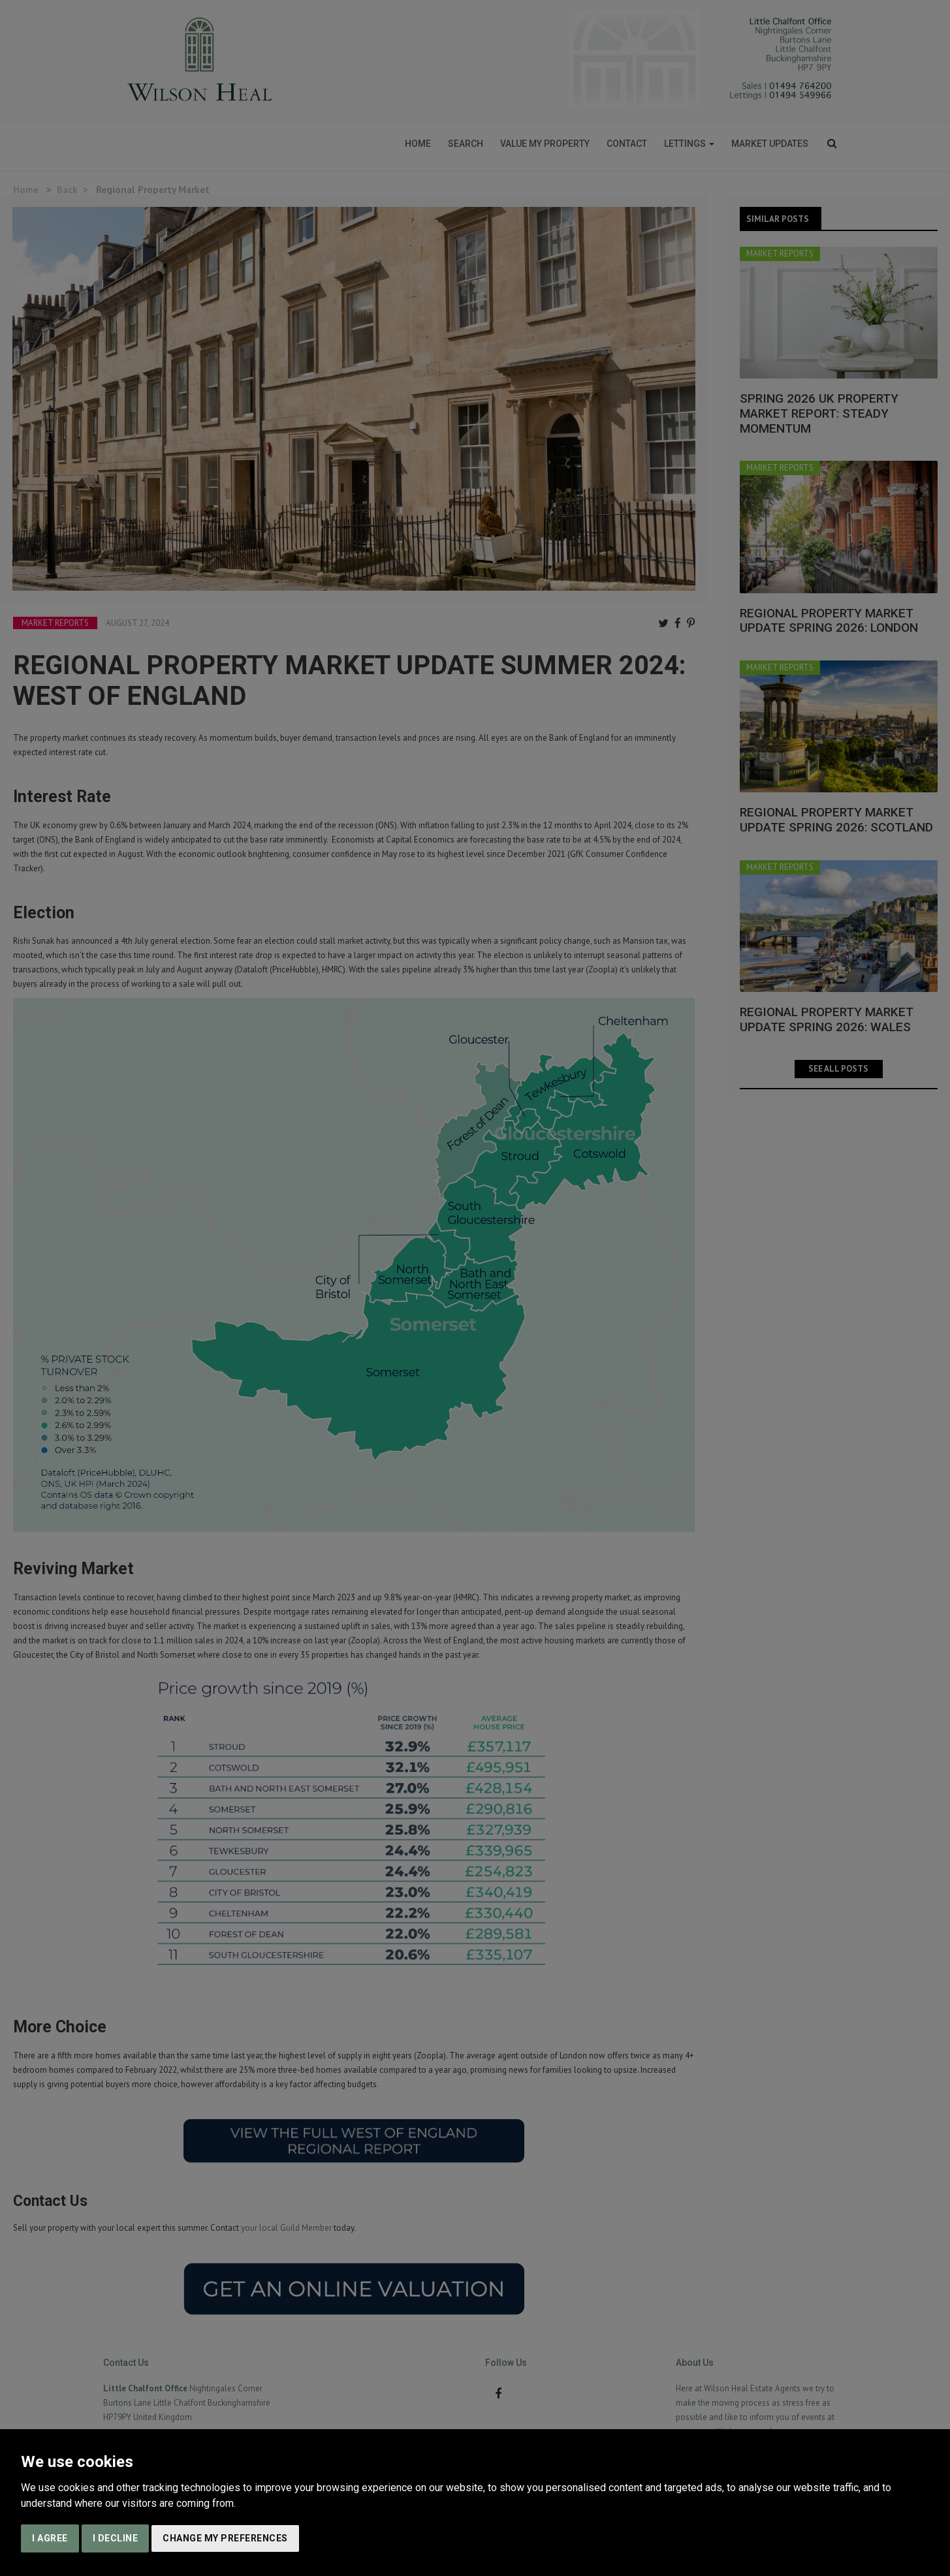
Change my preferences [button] (225, 2538)
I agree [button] (50, 2538)
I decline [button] (115, 2538)
